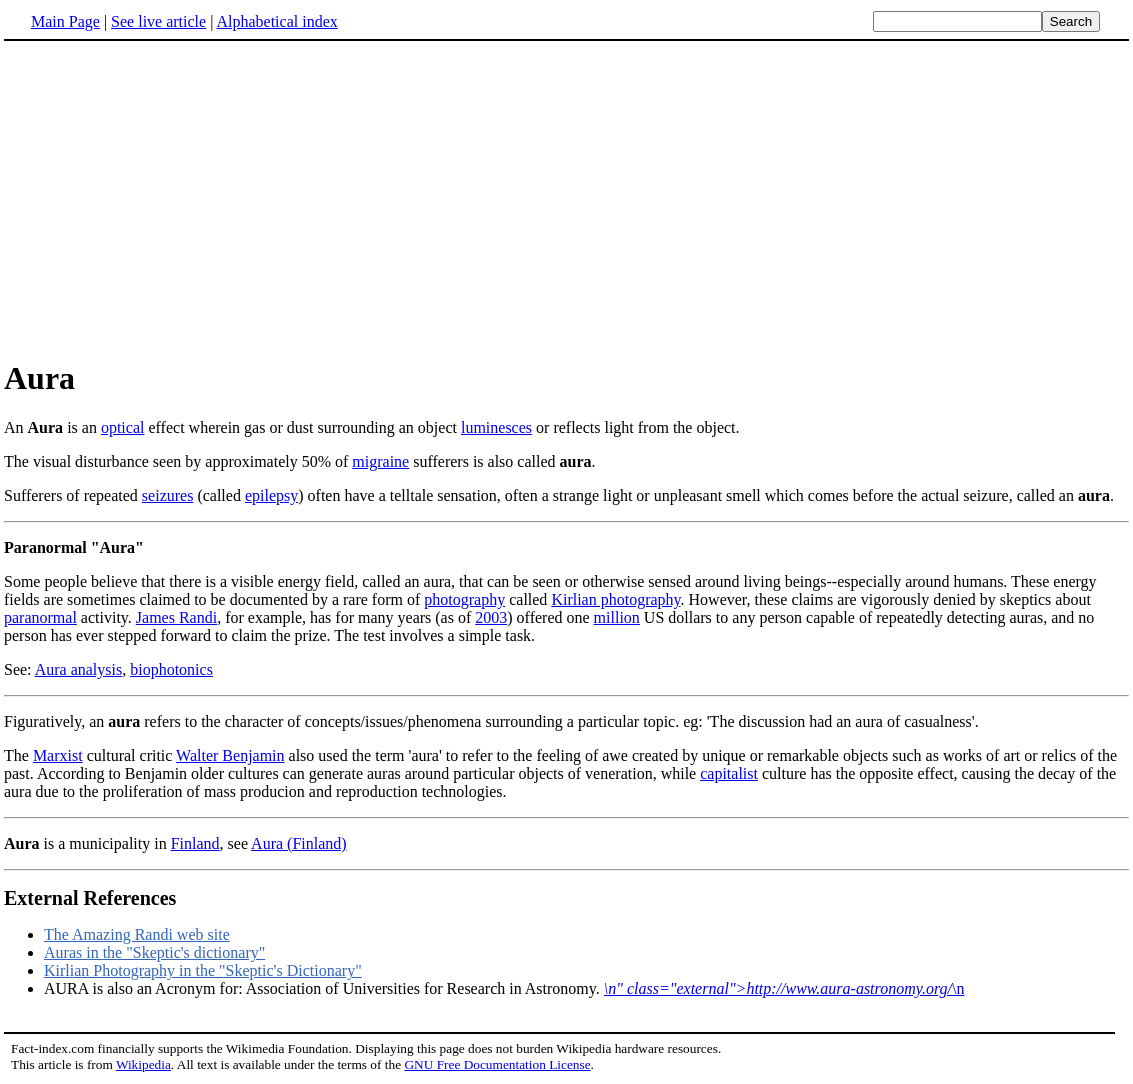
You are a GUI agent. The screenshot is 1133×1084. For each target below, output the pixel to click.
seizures (168, 495)
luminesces (496, 427)
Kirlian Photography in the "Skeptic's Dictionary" (203, 970)
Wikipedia (143, 1064)
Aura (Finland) (299, 843)
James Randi (176, 617)
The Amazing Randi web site (137, 934)
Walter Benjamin (230, 755)
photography (464, 599)
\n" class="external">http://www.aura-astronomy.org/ (778, 988)
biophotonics (171, 669)
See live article (158, 21)
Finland (195, 843)
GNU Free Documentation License (497, 1064)
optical (123, 427)
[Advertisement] (172, 199)
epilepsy (271, 495)
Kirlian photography (615, 599)
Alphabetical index (276, 21)
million (617, 617)
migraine (380, 461)
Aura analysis (79, 669)
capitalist (729, 773)
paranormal (40, 617)
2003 (491, 617)
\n (958, 988)
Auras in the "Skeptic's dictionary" (154, 952)
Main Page (65, 21)
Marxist (58, 755)
